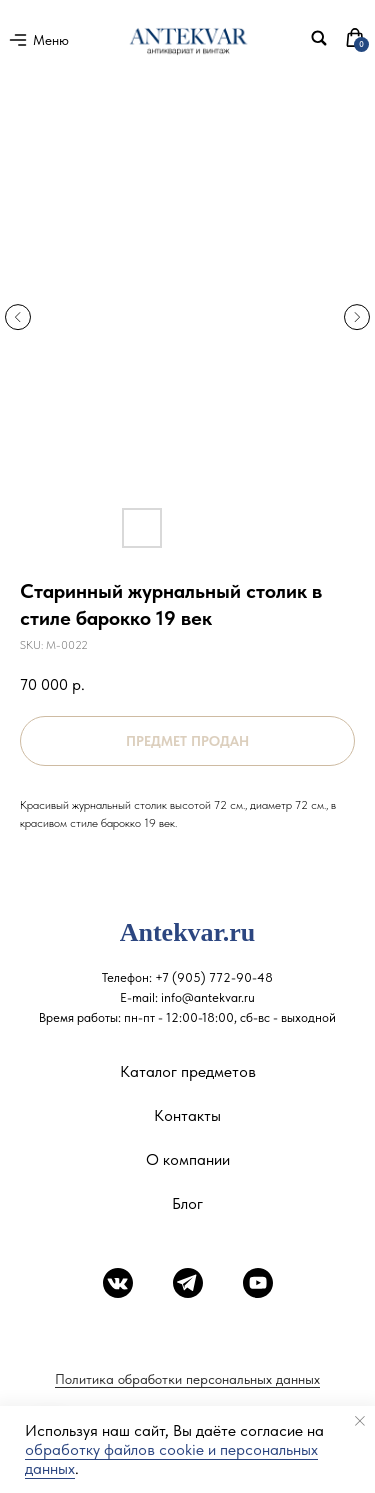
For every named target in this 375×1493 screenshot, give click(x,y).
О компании (188, 1159)
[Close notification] (360, 1421)
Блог (187, 1203)
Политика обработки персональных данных (187, 1379)
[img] (319, 38)
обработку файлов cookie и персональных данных (171, 1459)
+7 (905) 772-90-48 (214, 977)
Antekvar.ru (188, 932)
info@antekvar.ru (208, 997)
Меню (51, 40)
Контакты (187, 1115)
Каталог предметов (188, 1071)
